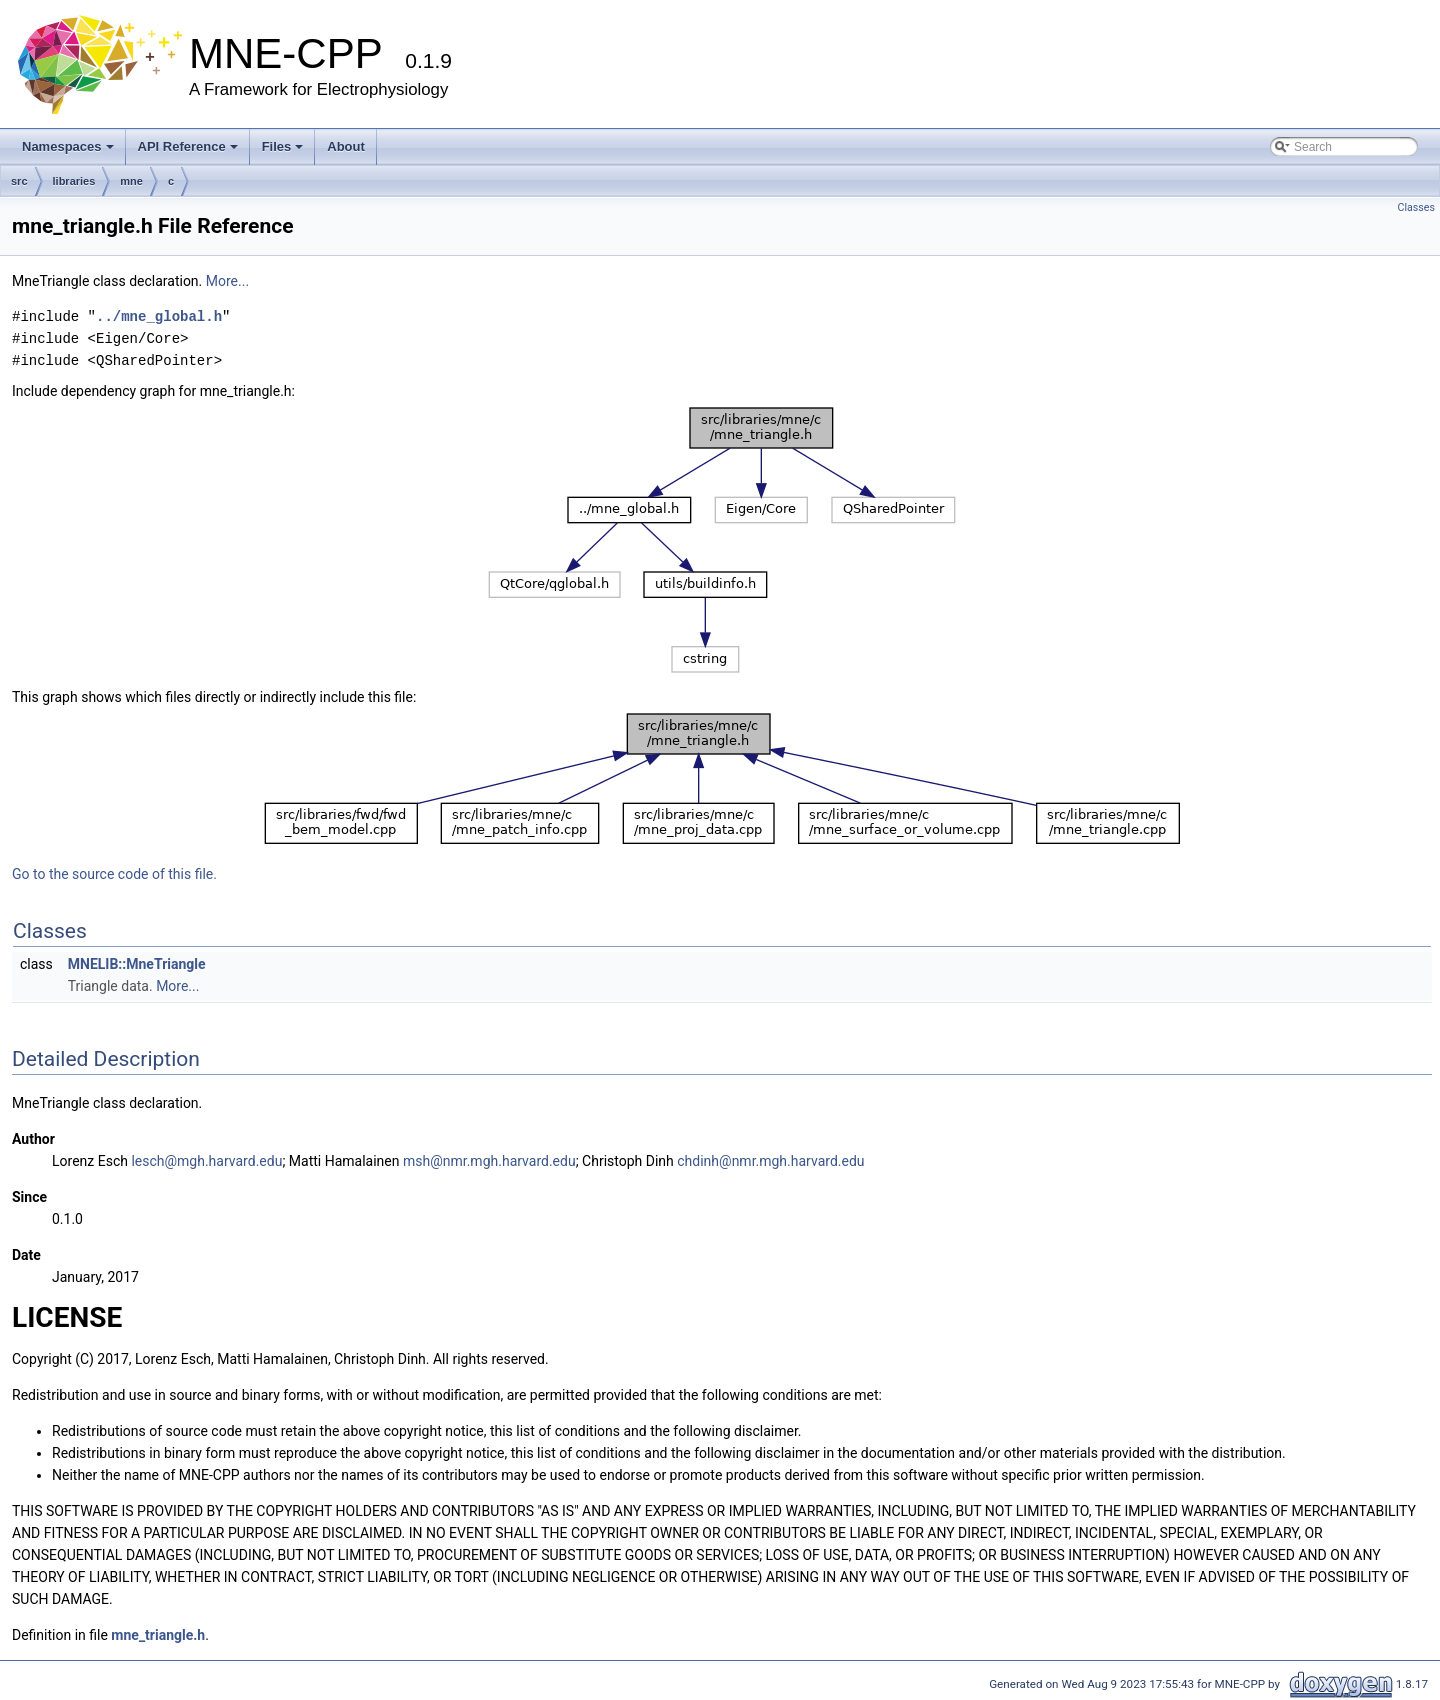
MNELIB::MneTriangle (137, 964)
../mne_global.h (159, 316)
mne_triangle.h (158, 1635)
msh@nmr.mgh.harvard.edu (489, 1161)
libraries (74, 181)
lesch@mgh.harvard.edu (206, 1161)
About (346, 146)
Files (283, 146)
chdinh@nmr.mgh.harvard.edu (770, 1161)
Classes (1416, 207)
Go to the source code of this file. (114, 874)
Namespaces (68, 146)
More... (227, 281)
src (19, 181)
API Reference (188, 146)
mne (131, 181)
